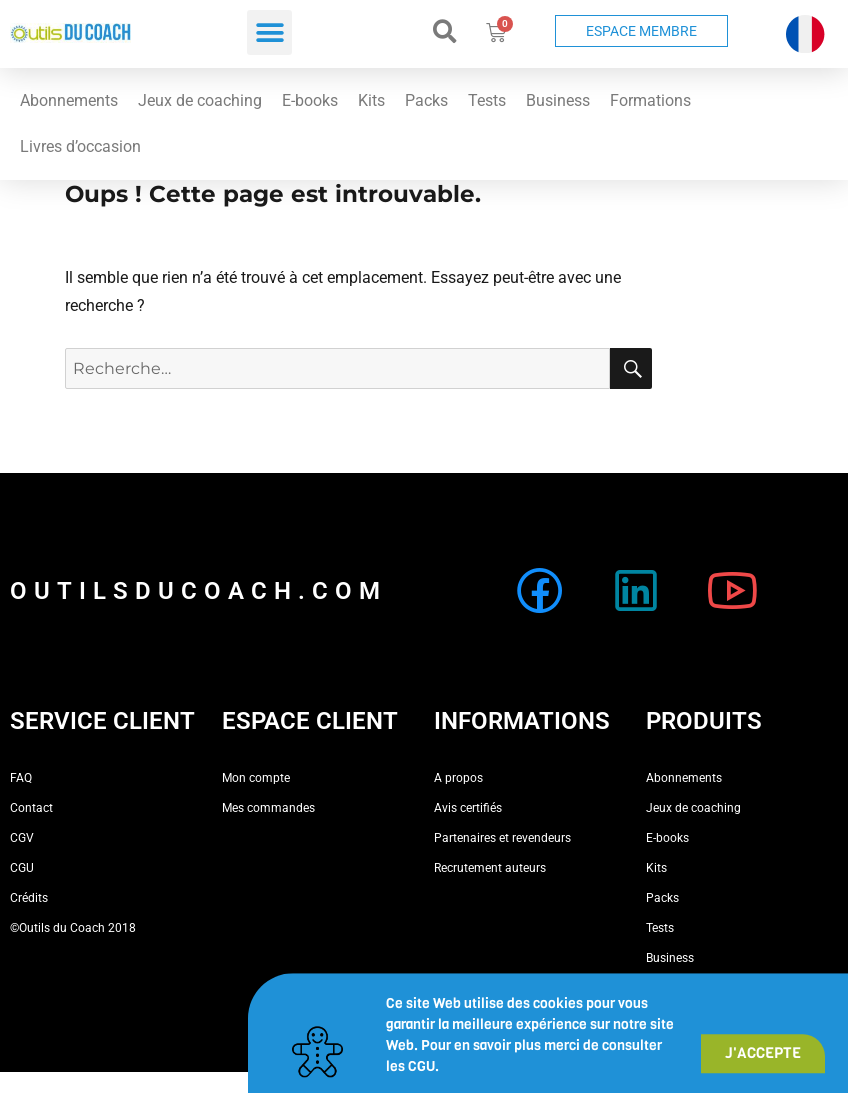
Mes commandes (268, 808)
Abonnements (69, 100)
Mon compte (256, 778)
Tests (487, 100)
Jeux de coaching (200, 100)
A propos (458, 778)
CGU (22, 868)
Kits (371, 100)
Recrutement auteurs (490, 868)
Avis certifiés (468, 808)
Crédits (29, 898)
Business (558, 100)
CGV (22, 838)
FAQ (21, 778)
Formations (650, 100)
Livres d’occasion (80, 146)
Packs (426, 100)
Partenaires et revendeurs (502, 838)
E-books (310, 100)
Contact (31, 808)
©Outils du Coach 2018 (73, 928)
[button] (269, 32)
